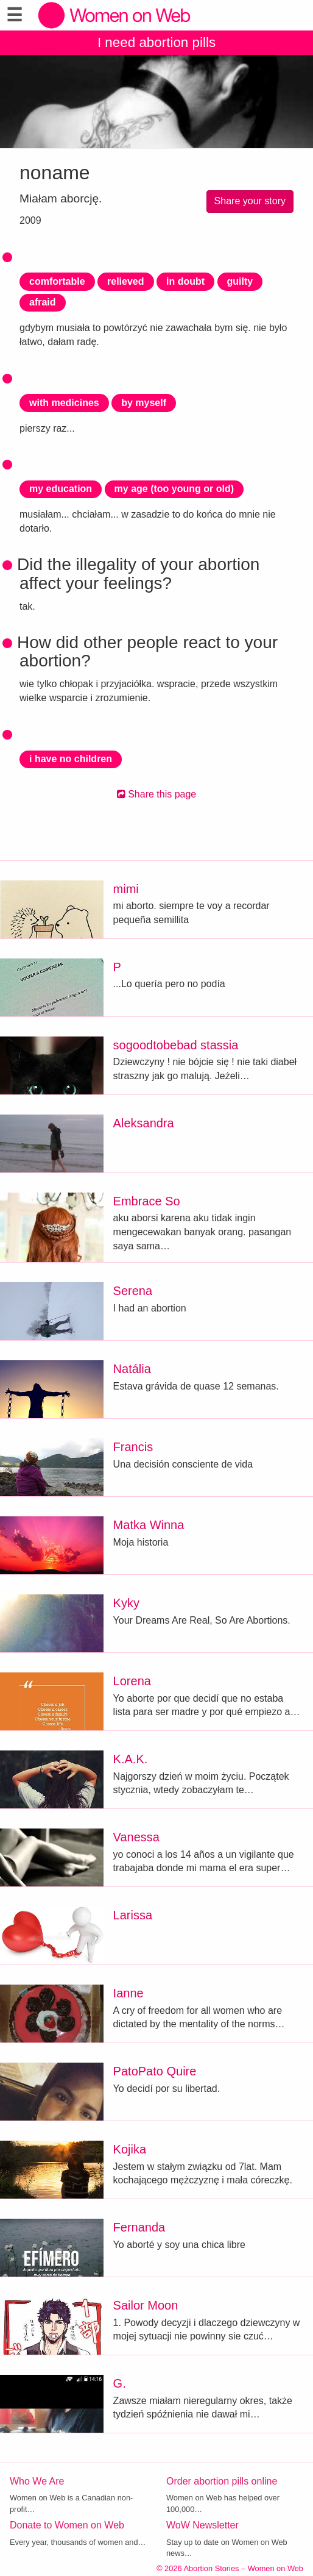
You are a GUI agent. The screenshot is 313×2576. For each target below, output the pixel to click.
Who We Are (37, 2481)
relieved (125, 281)
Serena (133, 1290)
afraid (42, 302)
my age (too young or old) (174, 488)
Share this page (157, 794)
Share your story (250, 201)
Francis (133, 1447)
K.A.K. (130, 1759)
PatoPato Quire (155, 2071)
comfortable (57, 281)
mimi (126, 889)
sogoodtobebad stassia (176, 1045)
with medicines (64, 403)
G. (119, 2383)
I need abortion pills (156, 42)
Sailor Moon (145, 2305)
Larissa (132, 1915)
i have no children (70, 759)
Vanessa (136, 1837)
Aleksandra (143, 1123)
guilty (240, 281)
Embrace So (146, 1201)
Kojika (129, 2149)
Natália (132, 1368)
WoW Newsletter (202, 2525)
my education (60, 488)
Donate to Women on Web (67, 2525)
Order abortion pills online (221, 2481)
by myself (143, 403)
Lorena (132, 1681)
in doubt (185, 281)
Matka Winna (149, 1525)
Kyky (126, 1603)
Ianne (128, 1993)
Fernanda (139, 2227)
